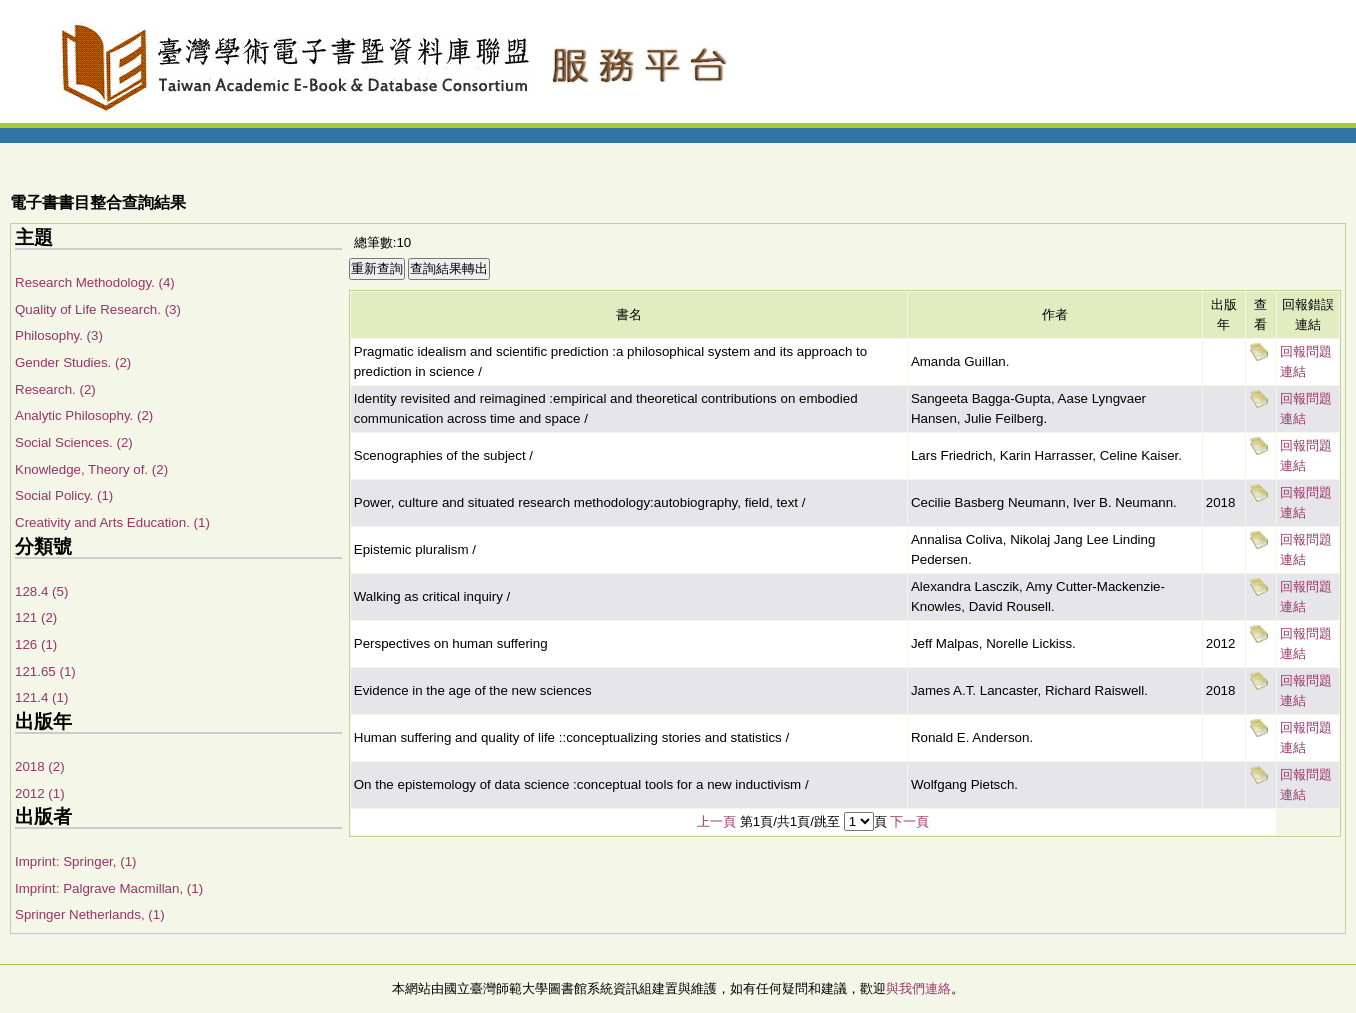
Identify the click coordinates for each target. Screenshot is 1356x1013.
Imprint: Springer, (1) (75, 861)
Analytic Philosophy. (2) (84, 415)
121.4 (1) (41, 697)
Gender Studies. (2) (73, 362)
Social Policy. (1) (64, 495)
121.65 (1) (45, 671)
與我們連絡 (918, 988)
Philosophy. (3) (59, 335)
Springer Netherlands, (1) (90, 914)
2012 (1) (40, 793)
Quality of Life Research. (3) (98, 309)
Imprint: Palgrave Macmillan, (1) (109, 888)
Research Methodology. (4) (95, 282)
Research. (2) (55, 389)
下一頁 (909, 821)
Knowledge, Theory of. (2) (91, 469)
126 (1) (36, 644)
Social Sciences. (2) (74, 442)
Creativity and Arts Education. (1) (112, 522)
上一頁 (716, 821)
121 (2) (36, 617)
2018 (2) (40, 766)
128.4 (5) (41, 591)
